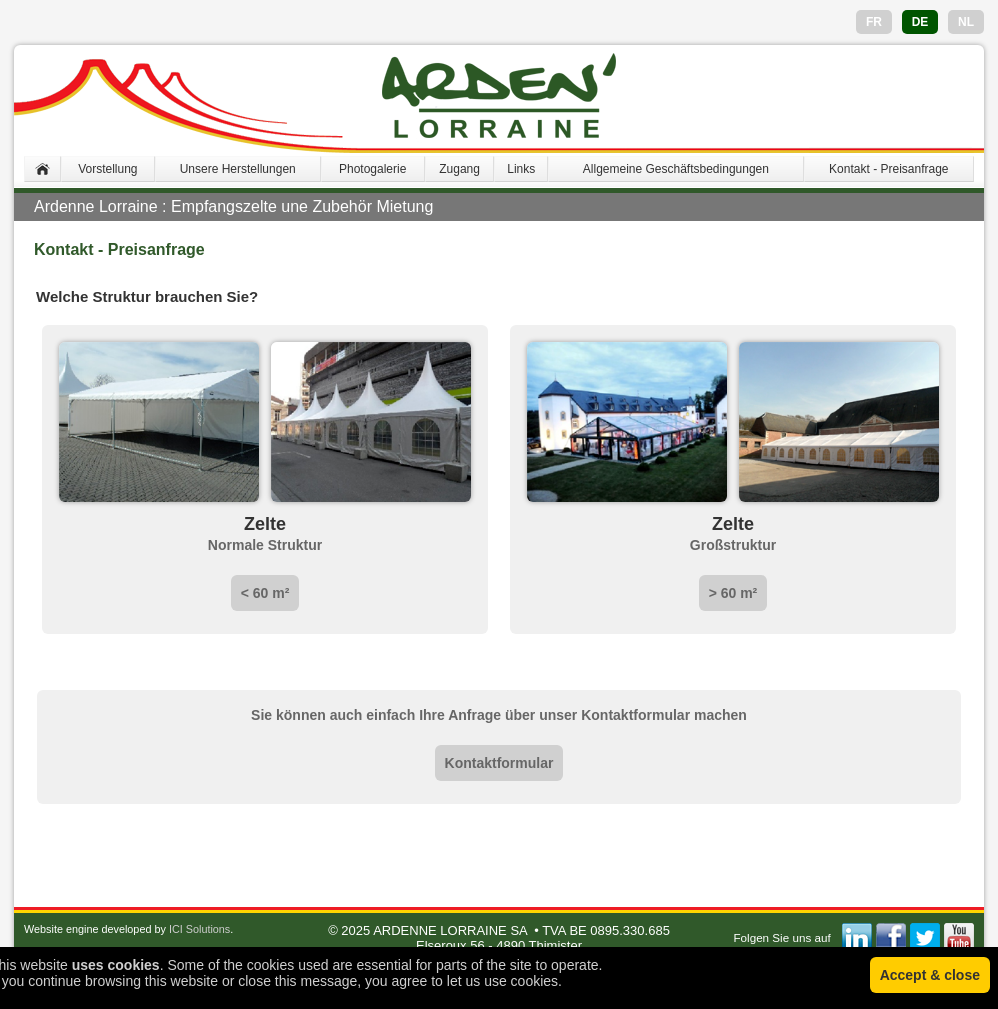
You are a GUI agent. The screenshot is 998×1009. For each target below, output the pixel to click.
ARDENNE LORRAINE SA (450, 930)
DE (920, 22)
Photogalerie (372, 169)
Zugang (459, 169)
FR (874, 22)
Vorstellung (107, 169)
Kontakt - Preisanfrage (888, 169)
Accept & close (930, 975)
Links (521, 169)
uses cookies (116, 965)
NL (966, 22)
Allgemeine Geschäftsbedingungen (676, 169)
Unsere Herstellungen (238, 169)
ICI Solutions (199, 929)
